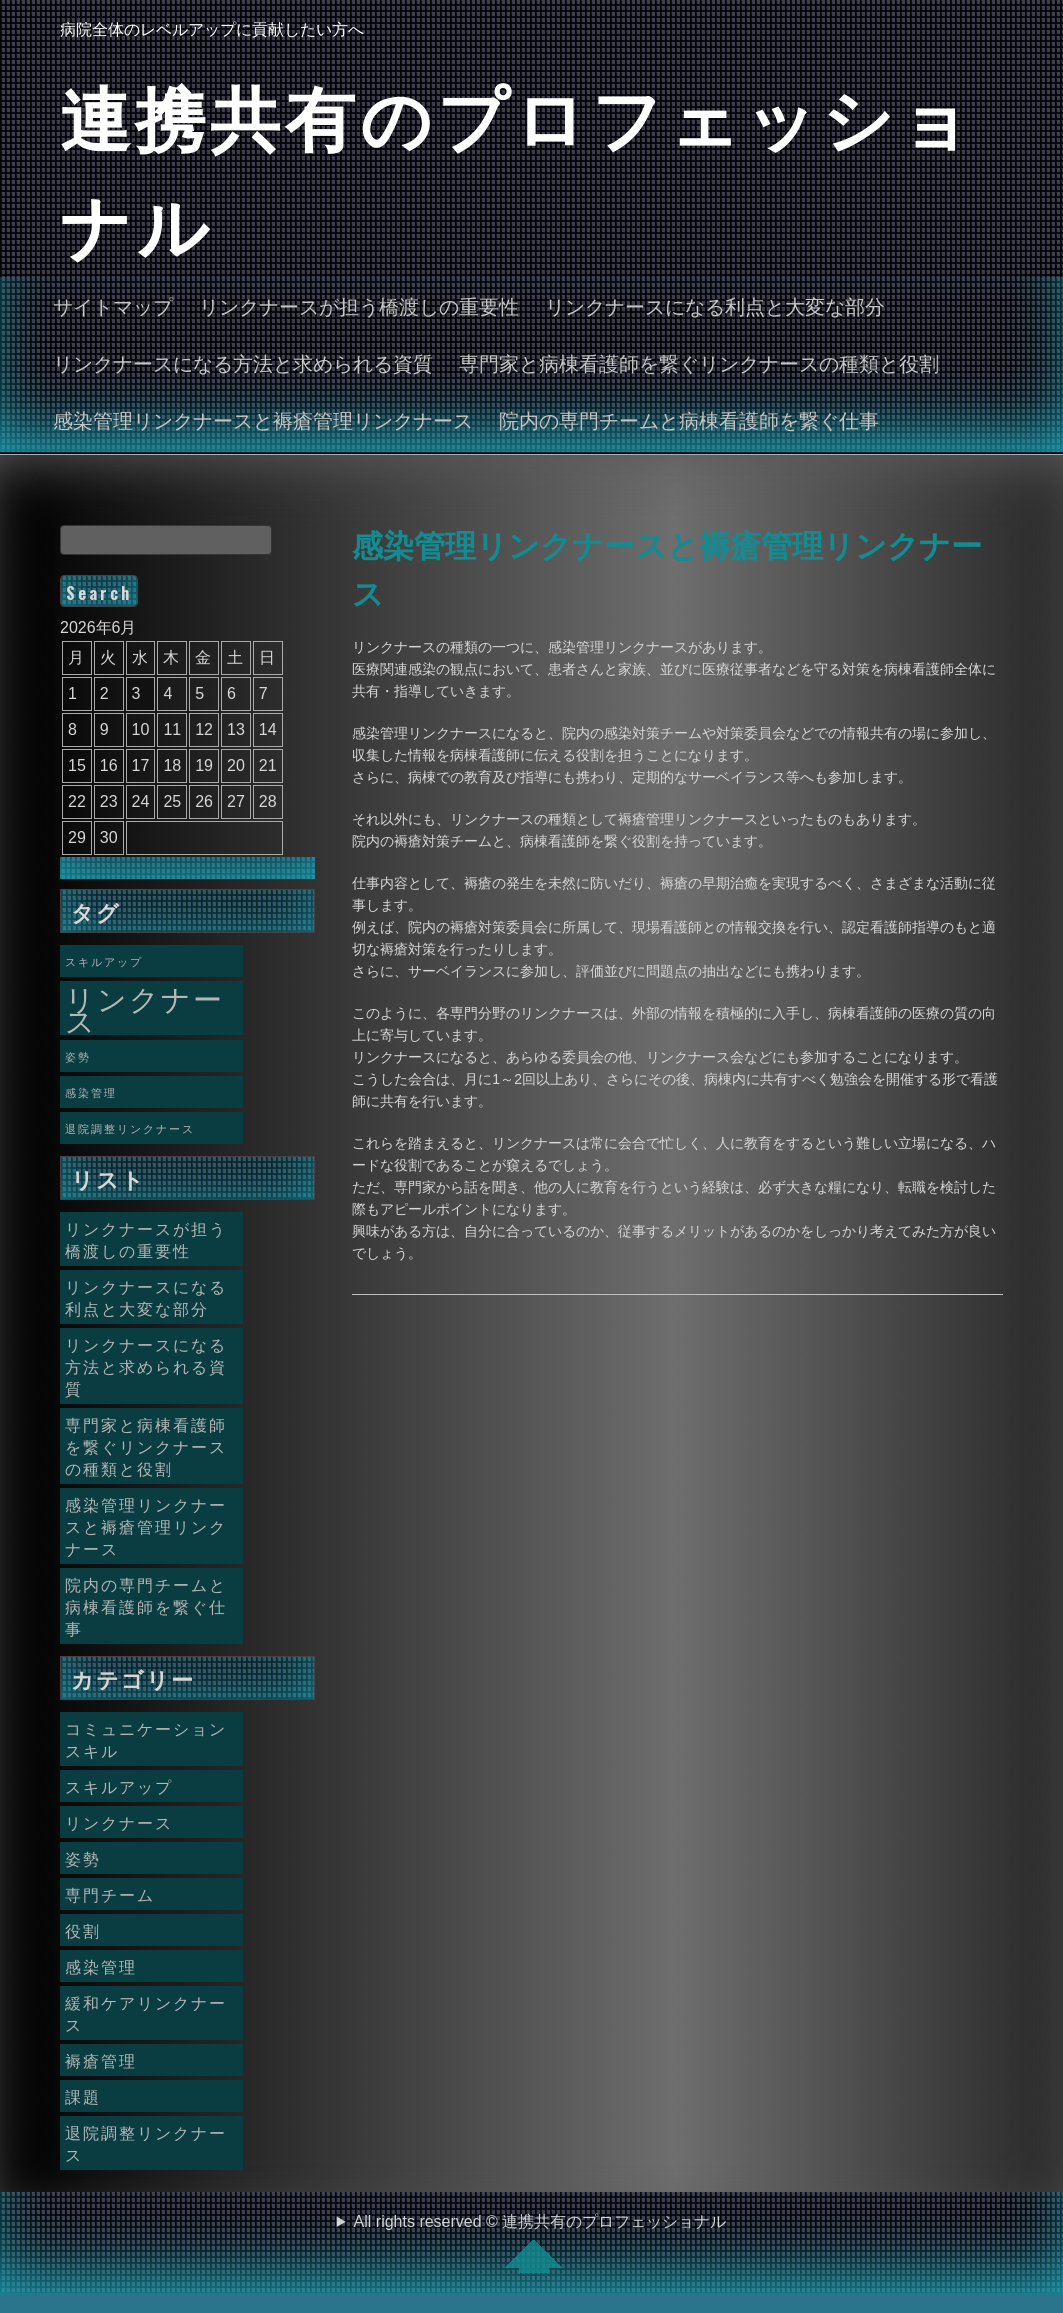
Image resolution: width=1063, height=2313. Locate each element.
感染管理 (101, 1966)
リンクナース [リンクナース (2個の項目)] (144, 1008)
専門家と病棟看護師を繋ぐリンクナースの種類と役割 (699, 362)
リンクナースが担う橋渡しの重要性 (359, 305)
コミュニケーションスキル (146, 1739)
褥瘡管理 (101, 2060)
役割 (83, 1930)
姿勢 (83, 1858)
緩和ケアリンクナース (146, 2013)
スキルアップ (119, 1786)
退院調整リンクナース (146, 2143)
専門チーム (110, 1894)
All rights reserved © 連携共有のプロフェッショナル (540, 2243)
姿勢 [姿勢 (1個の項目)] (78, 1056)
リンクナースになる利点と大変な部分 (715, 305)
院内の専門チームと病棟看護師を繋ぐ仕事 (689, 419)
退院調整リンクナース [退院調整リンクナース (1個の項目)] (130, 1128)
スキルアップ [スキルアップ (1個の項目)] (104, 961)
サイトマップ (113, 305)
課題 (83, 2096)
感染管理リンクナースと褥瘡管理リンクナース (263, 419)
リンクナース (119, 1822)
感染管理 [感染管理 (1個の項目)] (91, 1092)
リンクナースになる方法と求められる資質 (243, 362)
